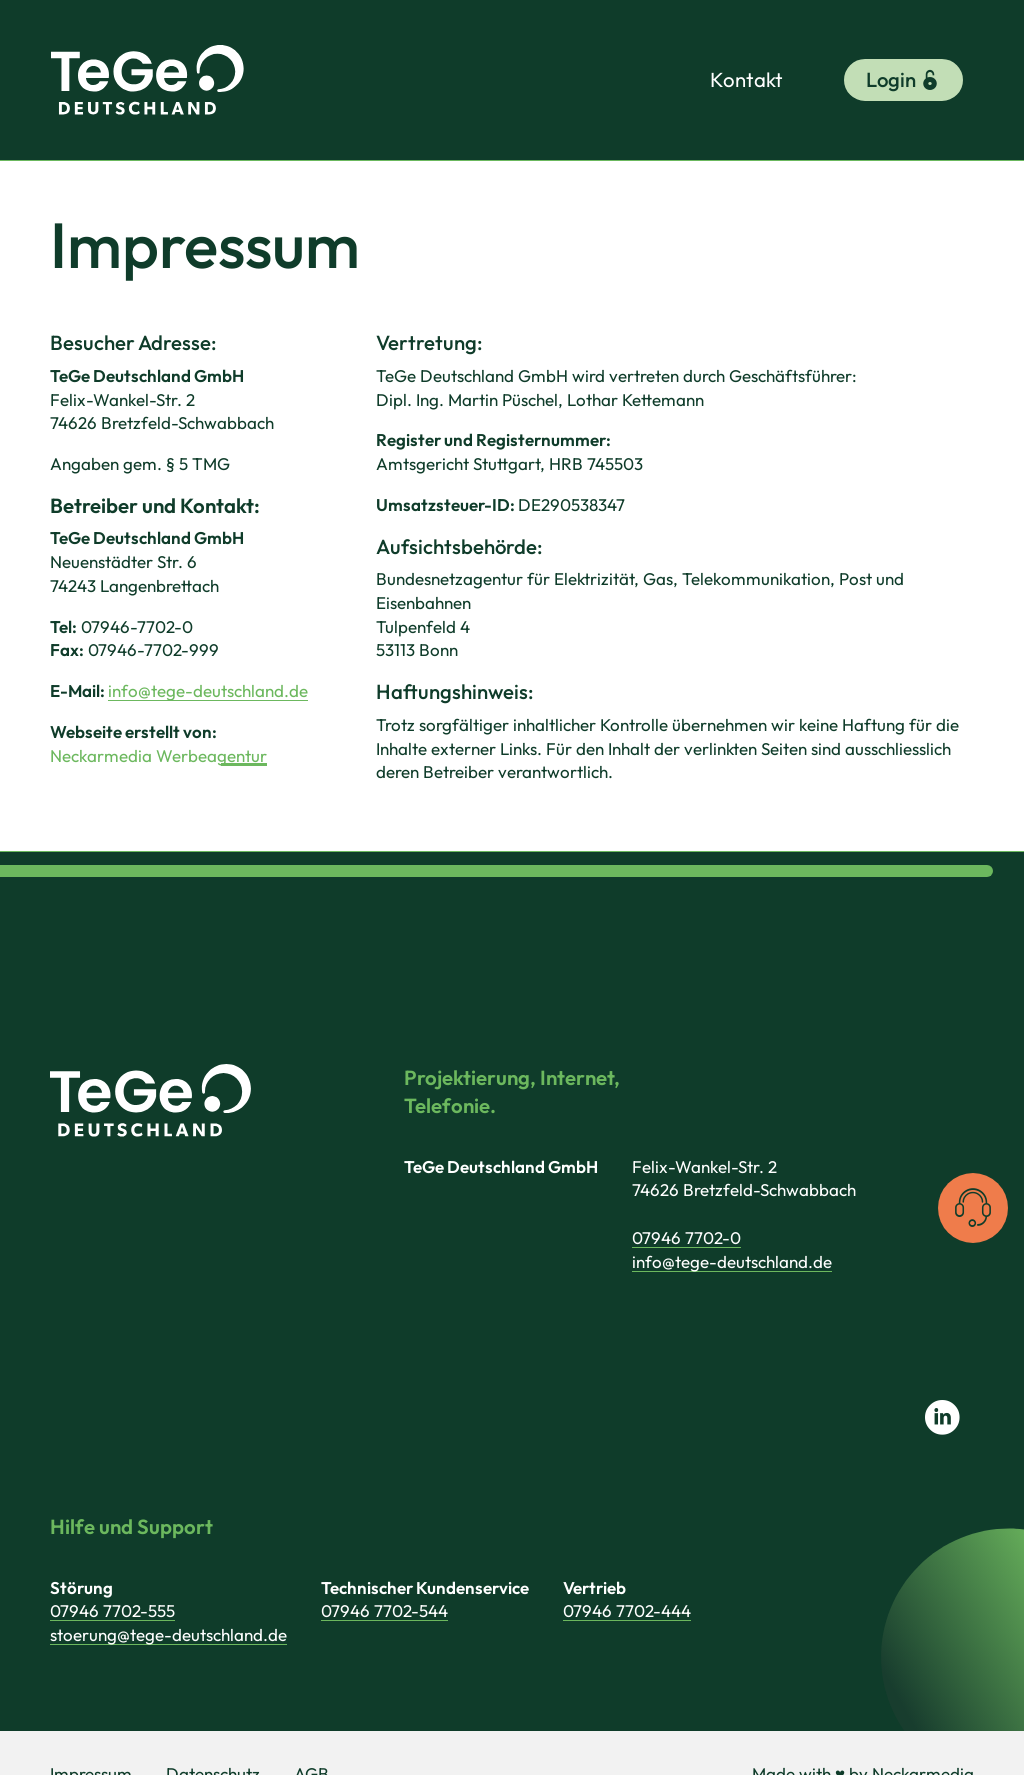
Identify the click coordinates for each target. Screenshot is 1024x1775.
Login (904, 79)
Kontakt (747, 80)
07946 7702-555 (112, 1610)
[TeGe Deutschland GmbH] (146, 80)
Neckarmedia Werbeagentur (158, 755)
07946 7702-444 (627, 1610)
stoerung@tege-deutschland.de (168, 1634)
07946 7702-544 (384, 1610)
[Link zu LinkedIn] (942, 1417)
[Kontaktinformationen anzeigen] (973, 1208)
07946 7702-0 (686, 1237)
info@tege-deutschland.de (208, 690)
